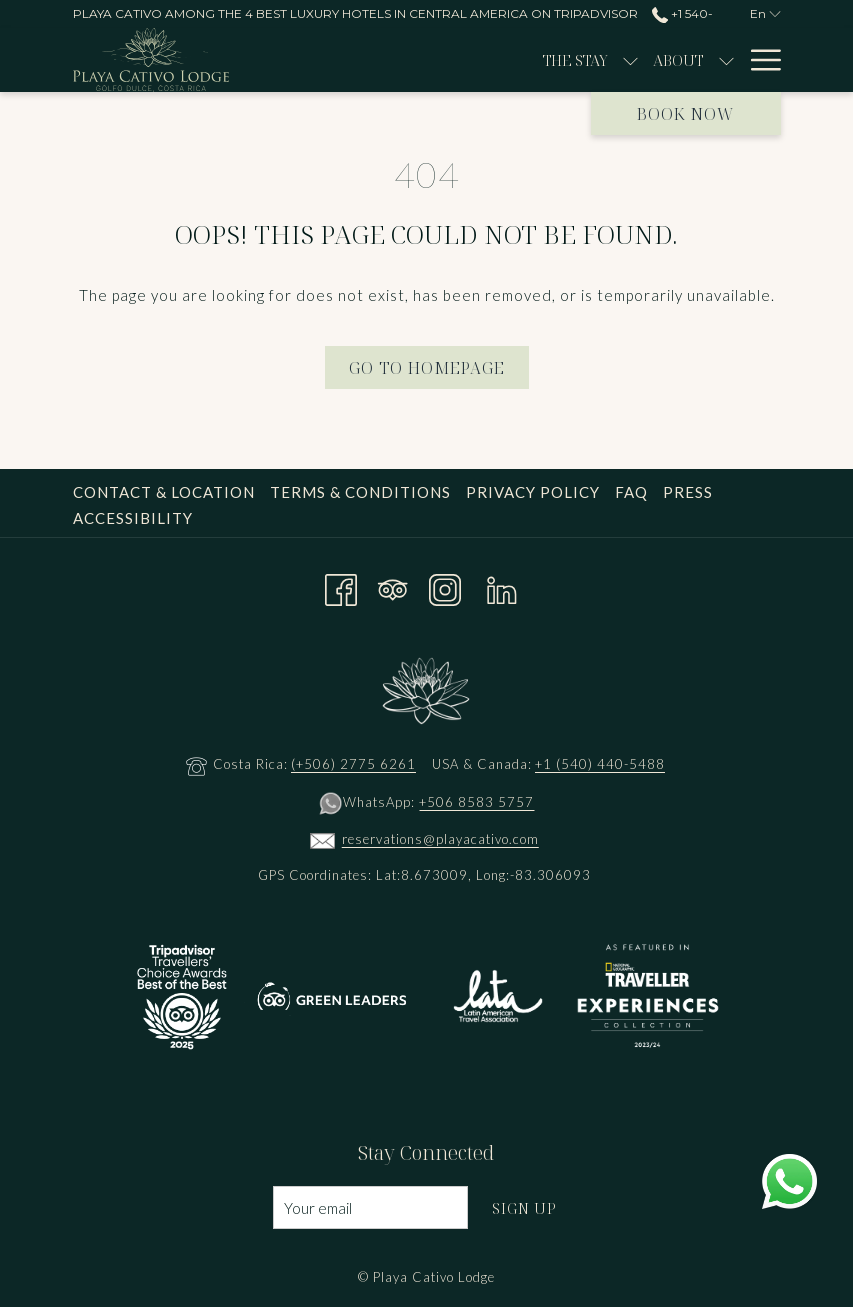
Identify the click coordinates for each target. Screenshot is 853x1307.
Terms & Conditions (360, 492)
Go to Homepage (427, 368)
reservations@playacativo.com (440, 839)
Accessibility (133, 518)
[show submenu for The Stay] (444, 60)
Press (688, 492)
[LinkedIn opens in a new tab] (502, 586)
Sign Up (524, 1208)
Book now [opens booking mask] (686, 114)
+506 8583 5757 (476, 802)
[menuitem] (389, 60)
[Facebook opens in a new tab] (341, 586)
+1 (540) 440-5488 (600, 764)
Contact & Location (164, 492)
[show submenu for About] (539, 60)
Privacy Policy (533, 492)
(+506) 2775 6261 (353, 764)
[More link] (758, 60)
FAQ (631, 492)
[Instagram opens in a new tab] (445, 586)
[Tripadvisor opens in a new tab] (393, 586)
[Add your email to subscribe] (370, 1207)
